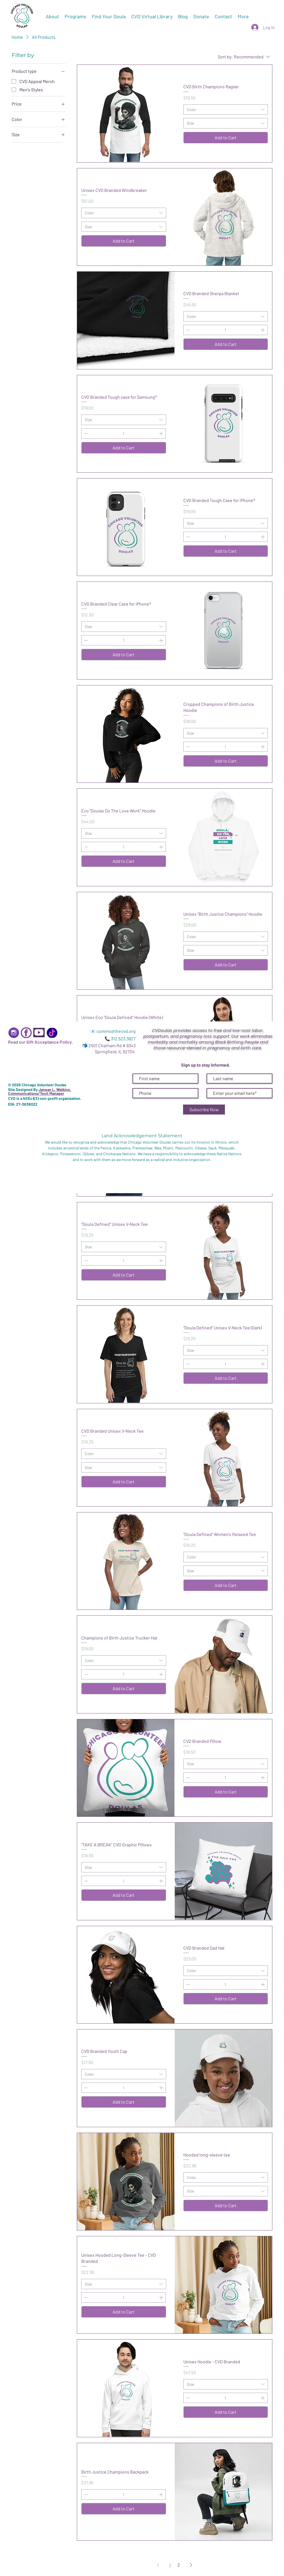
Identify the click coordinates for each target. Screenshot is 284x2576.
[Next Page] (191, 2564)
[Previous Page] (158, 2564)
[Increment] (263, 330)
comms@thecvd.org (116, 1031)
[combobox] (225, 109)
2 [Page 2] (179, 2564)
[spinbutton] (225, 330)
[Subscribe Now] (204, 1110)
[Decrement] (187, 330)
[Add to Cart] (225, 137)
